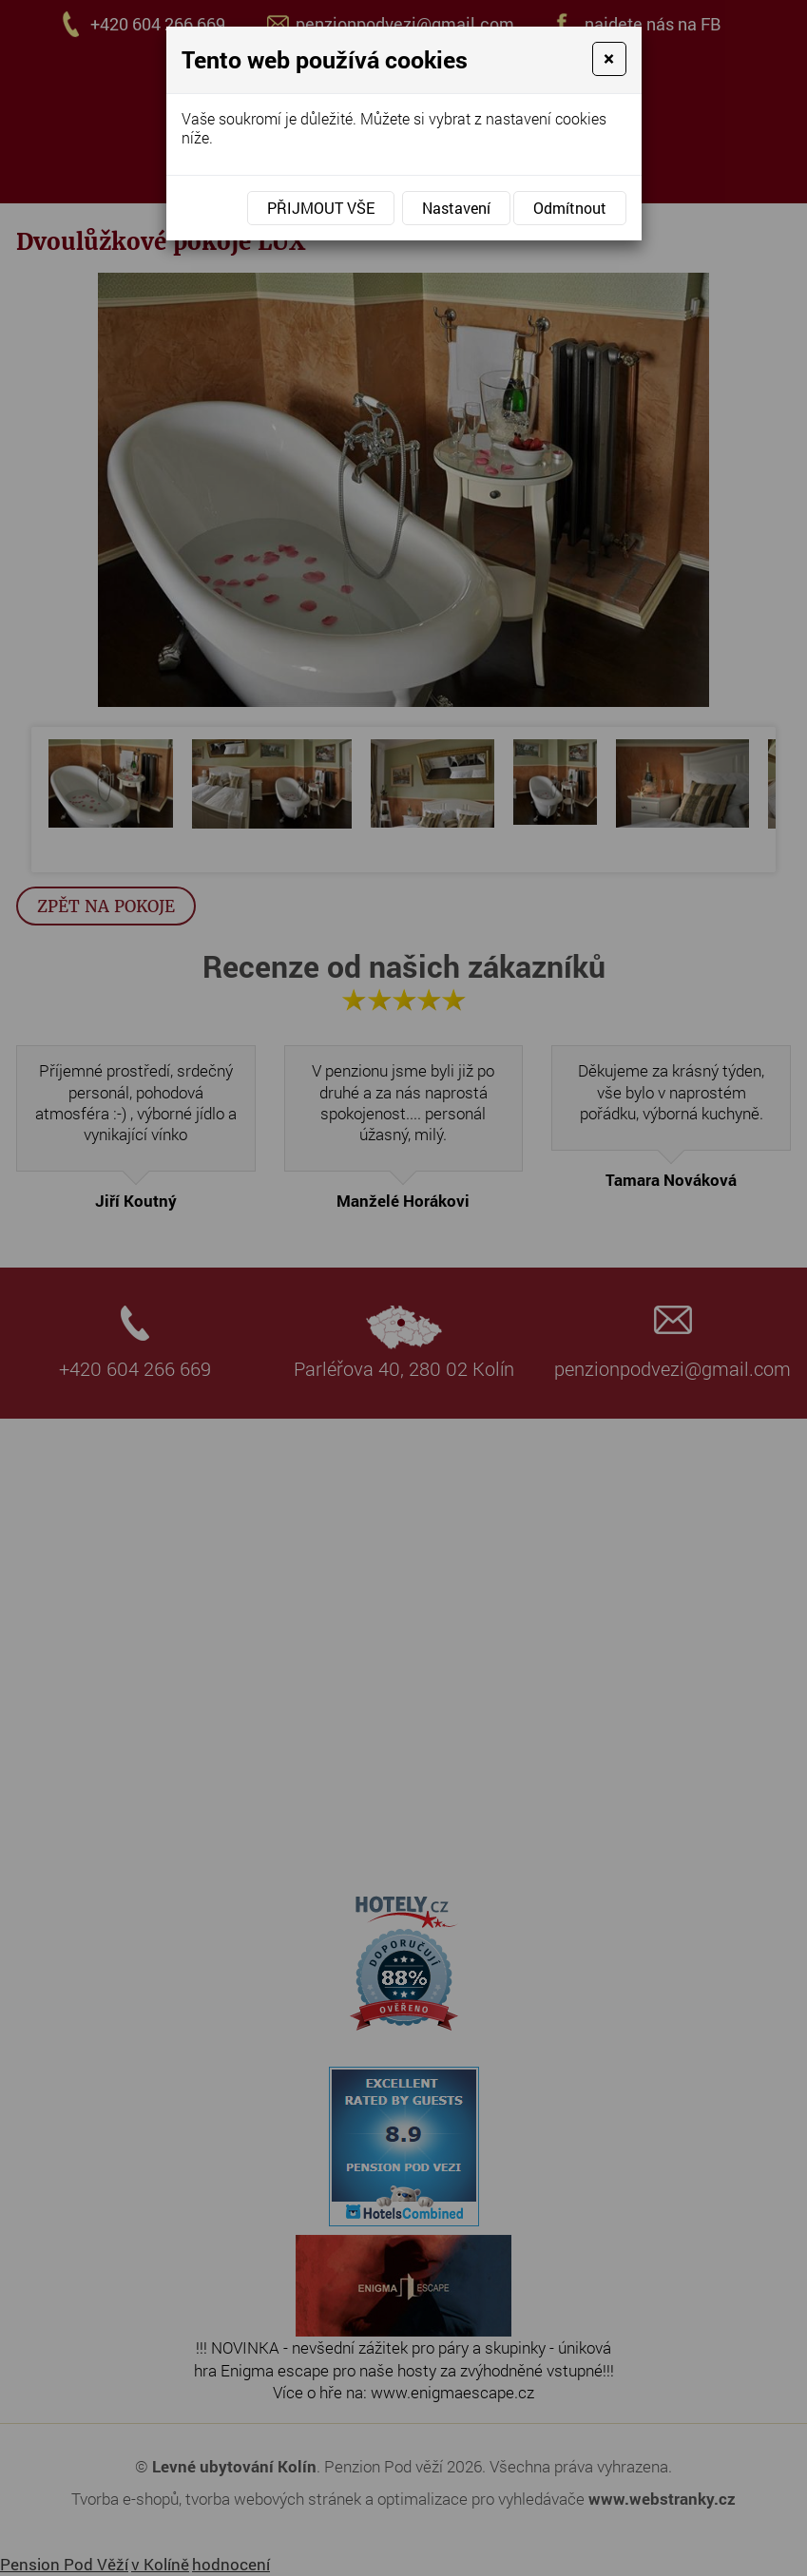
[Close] (608, 59)
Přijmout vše (321, 208)
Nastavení (456, 208)
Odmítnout (569, 208)
